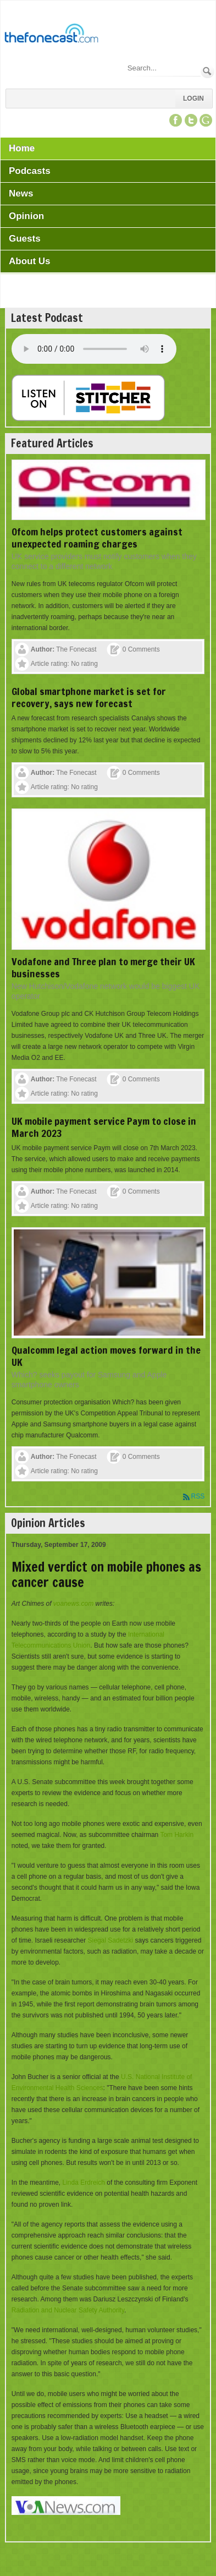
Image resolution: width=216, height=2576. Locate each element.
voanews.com (73, 1603)
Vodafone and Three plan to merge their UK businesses (103, 967)
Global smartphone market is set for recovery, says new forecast (89, 697)
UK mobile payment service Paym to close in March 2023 (104, 1127)
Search (207, 71)
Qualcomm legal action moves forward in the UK (106, 1356)
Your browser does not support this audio (94, 349)
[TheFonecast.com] (51, 35)
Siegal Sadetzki (111, 1940)
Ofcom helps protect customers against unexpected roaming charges (97, 537)
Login (193, 98)
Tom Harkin (176, 1835)
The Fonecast (76, 649)
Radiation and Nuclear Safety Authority (68, 2310)
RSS (198, 1496)
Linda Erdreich (84, 2182)
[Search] (163, 67)
